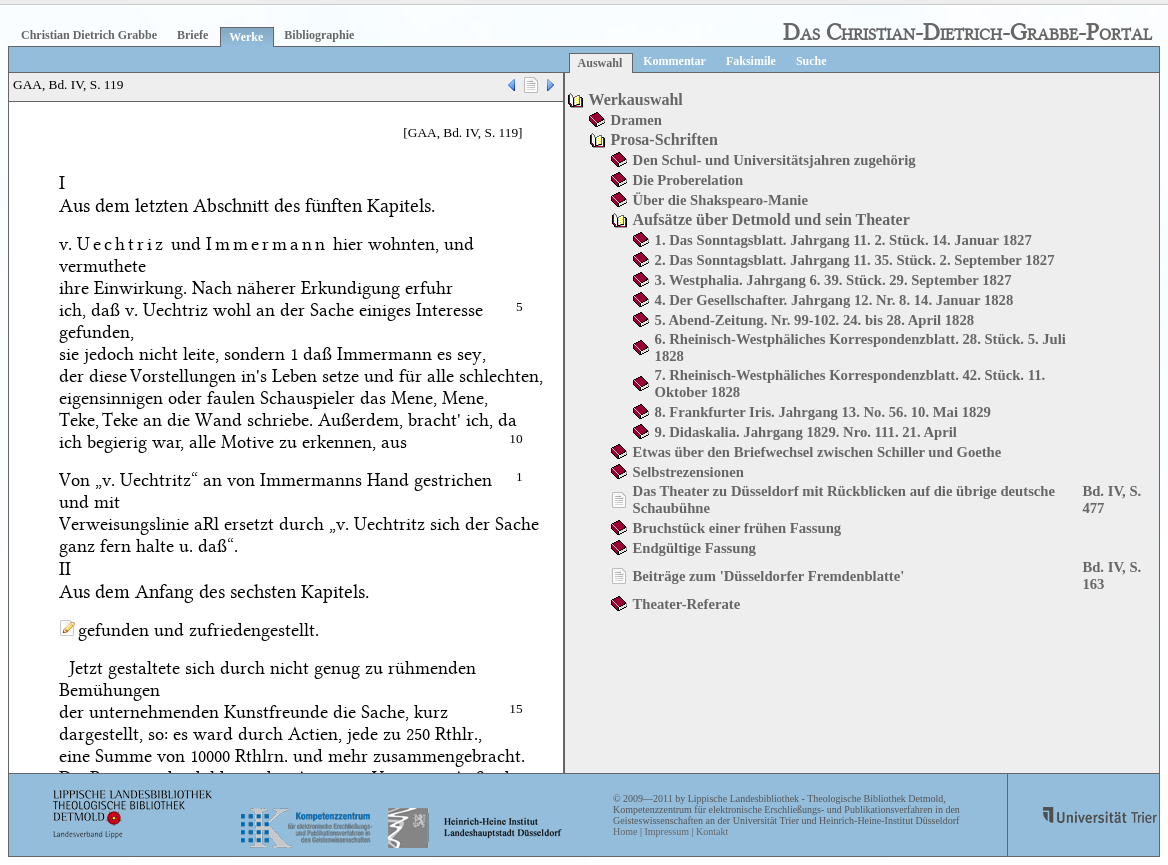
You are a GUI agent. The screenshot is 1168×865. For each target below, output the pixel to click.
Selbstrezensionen (688, 472)
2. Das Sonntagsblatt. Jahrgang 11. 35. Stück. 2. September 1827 (855, 260)
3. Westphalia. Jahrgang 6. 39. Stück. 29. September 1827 (833, 280)
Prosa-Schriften (664, 139)
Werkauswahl (636, 99)
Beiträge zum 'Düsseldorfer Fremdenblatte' (769, 576)
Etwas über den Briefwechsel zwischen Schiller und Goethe (817, 452)
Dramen (636, 120)
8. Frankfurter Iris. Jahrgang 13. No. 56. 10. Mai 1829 (823, 412)
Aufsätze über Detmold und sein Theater (771, 219)
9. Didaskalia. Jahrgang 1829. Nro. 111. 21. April (806, 432)
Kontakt (712, 831)
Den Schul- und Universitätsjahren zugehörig (774, 160)
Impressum (666, 831)
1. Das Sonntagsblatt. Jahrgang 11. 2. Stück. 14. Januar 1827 (843, 240)
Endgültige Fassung (694, 548)
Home (625, 831)
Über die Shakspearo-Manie (720, 200)
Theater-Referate (687, 604)
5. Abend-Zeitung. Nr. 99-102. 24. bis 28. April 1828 (815, 320)
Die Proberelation (688, 180)
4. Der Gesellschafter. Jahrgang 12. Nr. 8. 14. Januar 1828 (834, 300)
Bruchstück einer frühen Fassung (737, 528)
